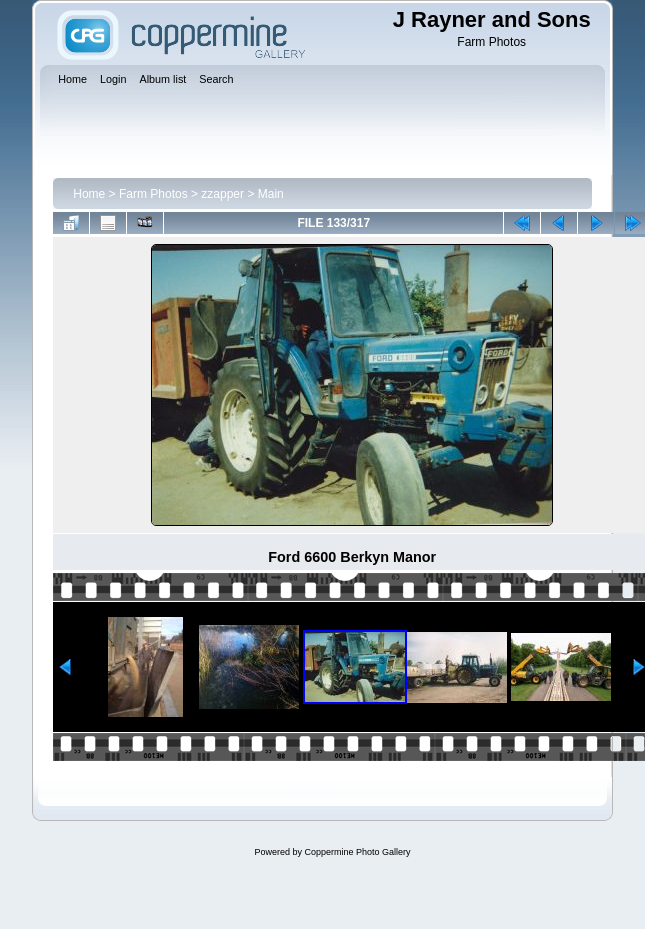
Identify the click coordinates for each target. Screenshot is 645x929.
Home (89, 194)
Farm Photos (153, 194)
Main (271, 194)
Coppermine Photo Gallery (357, 852)
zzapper (222, 194)
